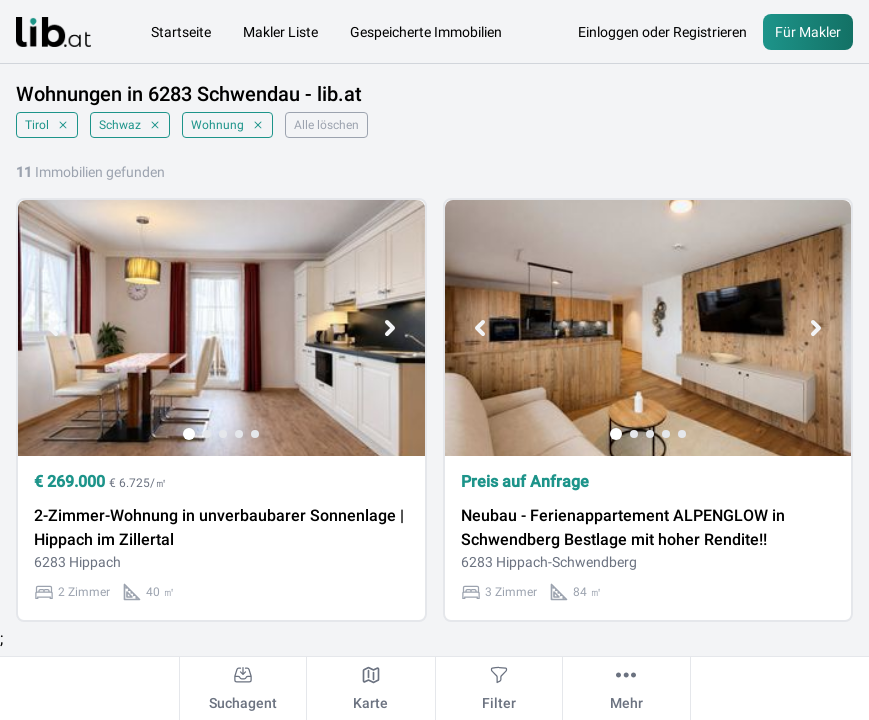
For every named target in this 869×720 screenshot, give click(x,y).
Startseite (181, 32)
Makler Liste (280, 32)
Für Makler (808, 32)
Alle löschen (326, 125)
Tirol (47, 125)
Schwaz (130, 125)
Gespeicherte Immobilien (426, 32)
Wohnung (227, 125)
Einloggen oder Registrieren (662, 32)
